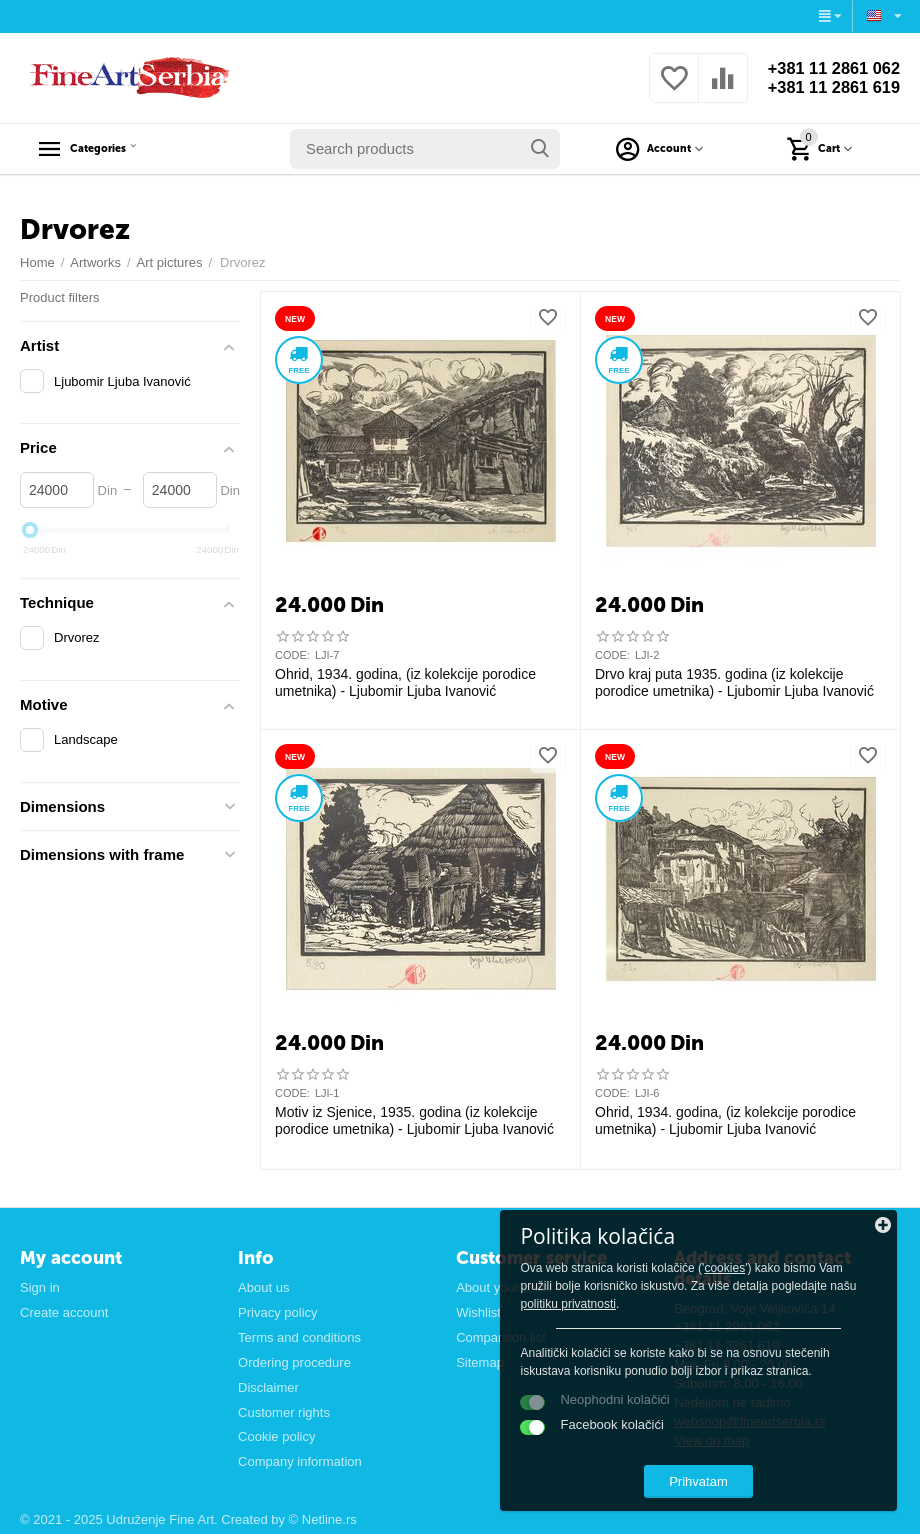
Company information (300, 1461)
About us (263, 1287)
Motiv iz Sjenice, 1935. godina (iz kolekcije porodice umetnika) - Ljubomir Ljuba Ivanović (414, 1120)
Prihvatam (765, 1472)
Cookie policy (276, 1436)
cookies (686, 1241)
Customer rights (284, 1412)
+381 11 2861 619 (827, 88)
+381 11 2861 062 (827, 68)
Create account (64, 1312)
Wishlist (478, 1312)
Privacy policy (278, 1312)
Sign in (40, 1287)
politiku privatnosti (796, 1277)
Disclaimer (268, 1387)
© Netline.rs (323, 1519)
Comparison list (501, 1337)
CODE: (292, 655)
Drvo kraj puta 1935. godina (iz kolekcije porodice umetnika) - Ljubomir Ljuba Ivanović (734, 682)
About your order (504, 1287)
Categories (117, 149)
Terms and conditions (299, 1337)
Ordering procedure (294, 1362)
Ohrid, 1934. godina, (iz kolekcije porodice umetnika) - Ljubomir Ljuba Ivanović (405, 682)
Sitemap (480, 1362)
